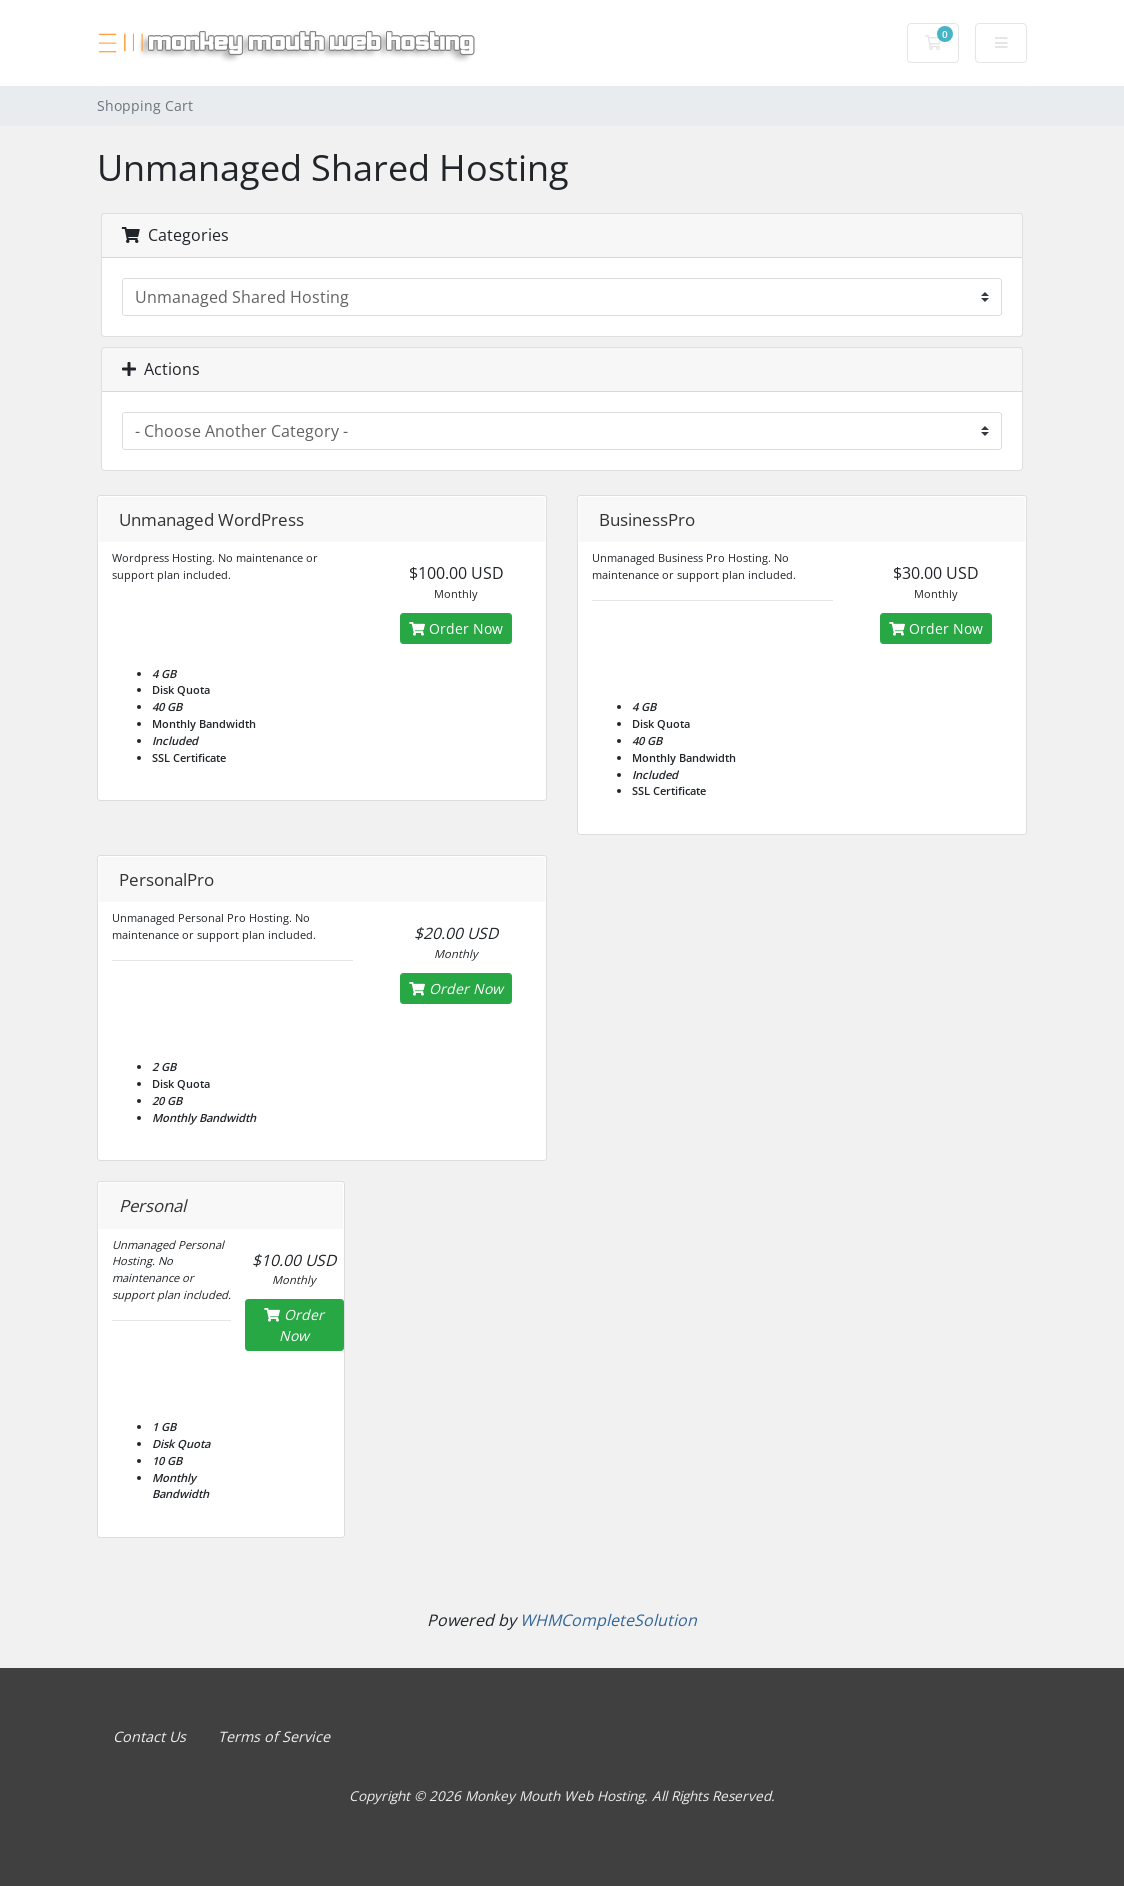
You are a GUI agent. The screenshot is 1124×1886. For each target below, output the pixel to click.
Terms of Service (274, 1736)
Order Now (456, 628)
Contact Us (149, 1736)
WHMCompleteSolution (608, 1620)
